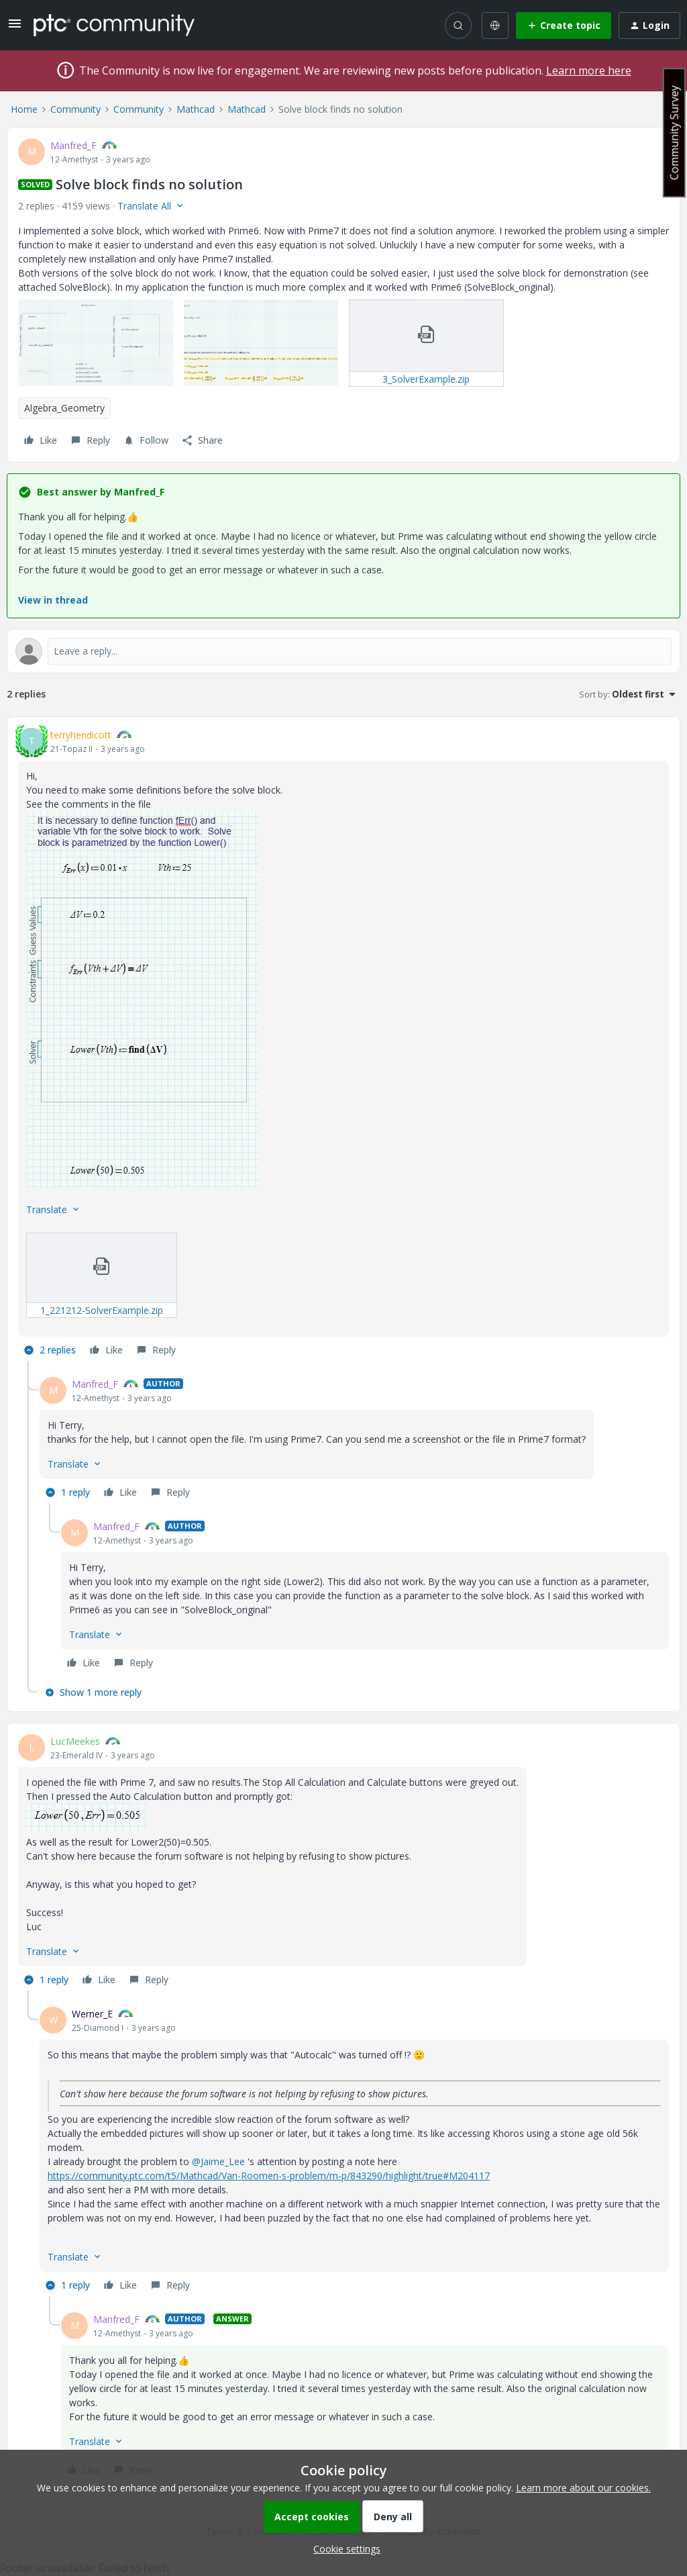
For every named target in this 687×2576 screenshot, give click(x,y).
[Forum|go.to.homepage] (114, 25)
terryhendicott (80, 734)
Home (24, 109)
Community (75, 109)
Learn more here (588, 70)
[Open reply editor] (343, 651)
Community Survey (674, 132)
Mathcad (195, 109)
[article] (343, 1044)
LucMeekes (75, 1741)
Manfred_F (73, 145)
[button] (15, 27)
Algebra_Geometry (64, 407)
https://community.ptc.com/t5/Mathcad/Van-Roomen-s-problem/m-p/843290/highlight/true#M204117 (269, 2175)
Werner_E (92, 2013)
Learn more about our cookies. (583, 2487)
